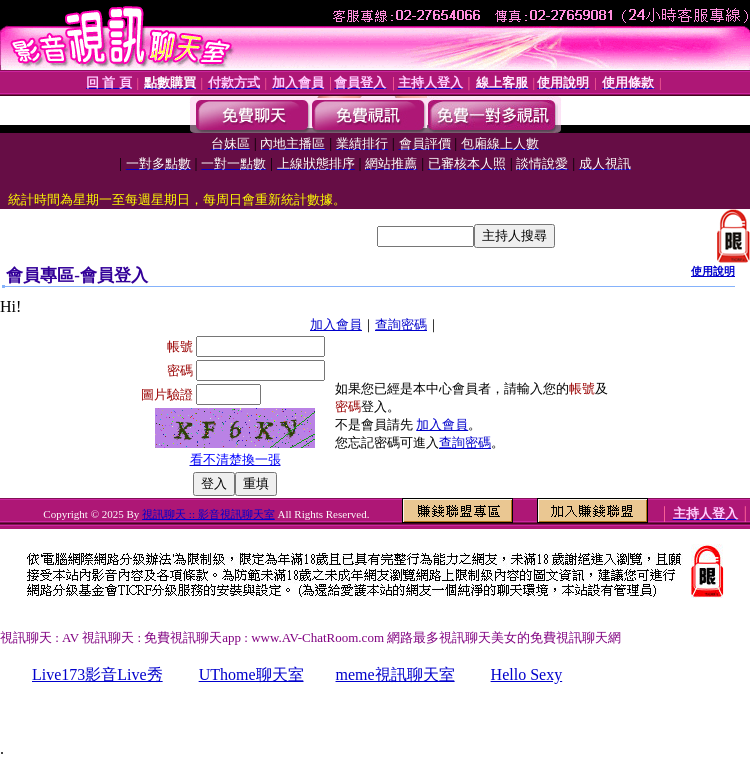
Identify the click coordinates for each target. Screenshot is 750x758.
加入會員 (336, 324)
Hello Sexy (527, 674)
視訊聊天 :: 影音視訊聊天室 (208, 514)
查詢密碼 (401, 324)
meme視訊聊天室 (395, 674)
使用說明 (713, 271)
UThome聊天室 (251, 674)
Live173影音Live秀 (97, 674)
